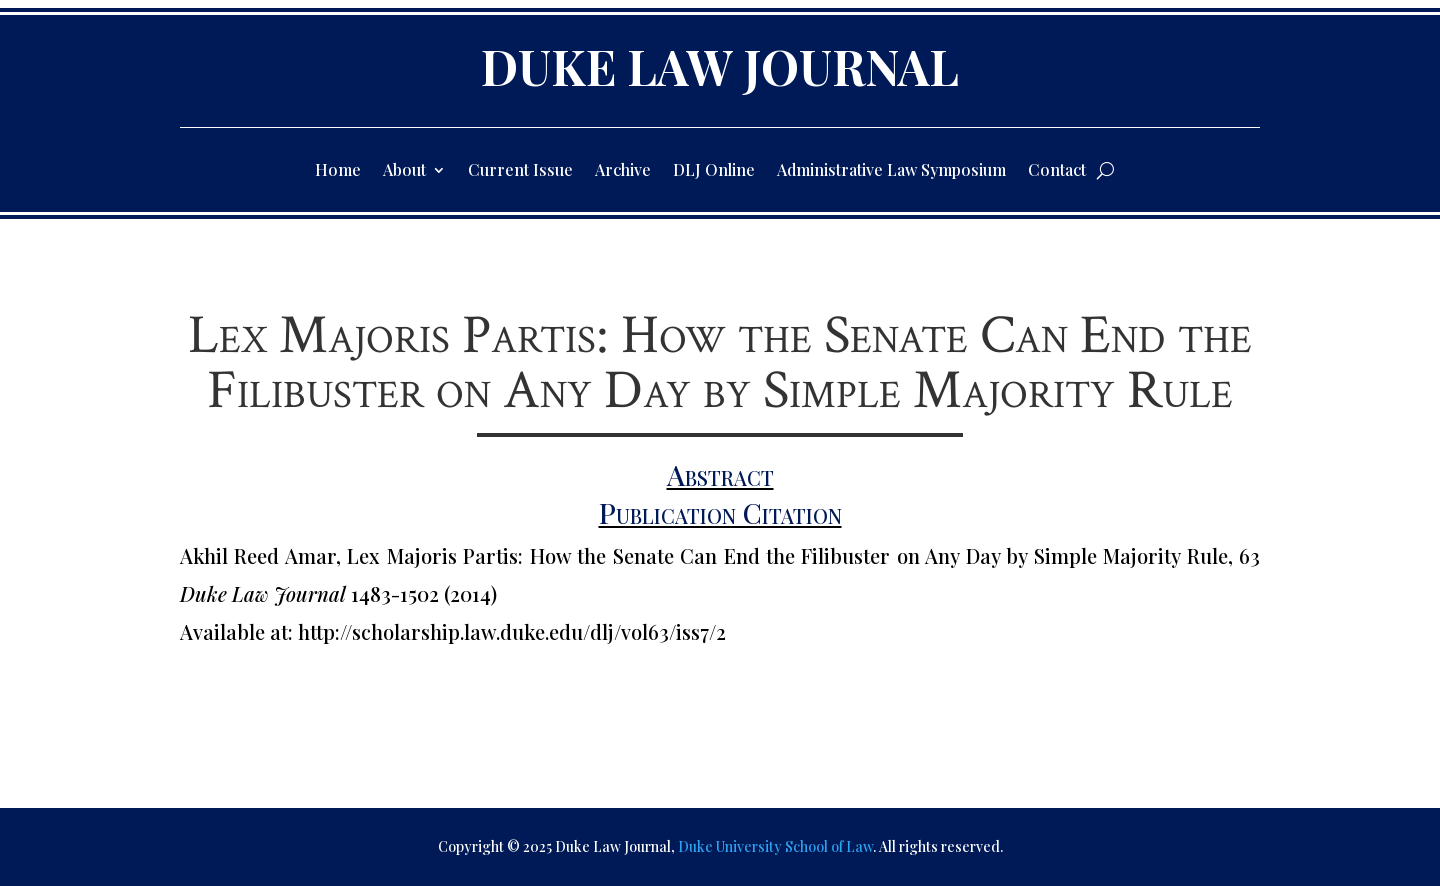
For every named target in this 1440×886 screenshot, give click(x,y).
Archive (623, 171)
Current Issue (520, 171)
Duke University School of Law (775, 846)
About (404, 171)
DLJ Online (714, 171)
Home (338, 171)
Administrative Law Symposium (891, 171)
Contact (1057, 171)
